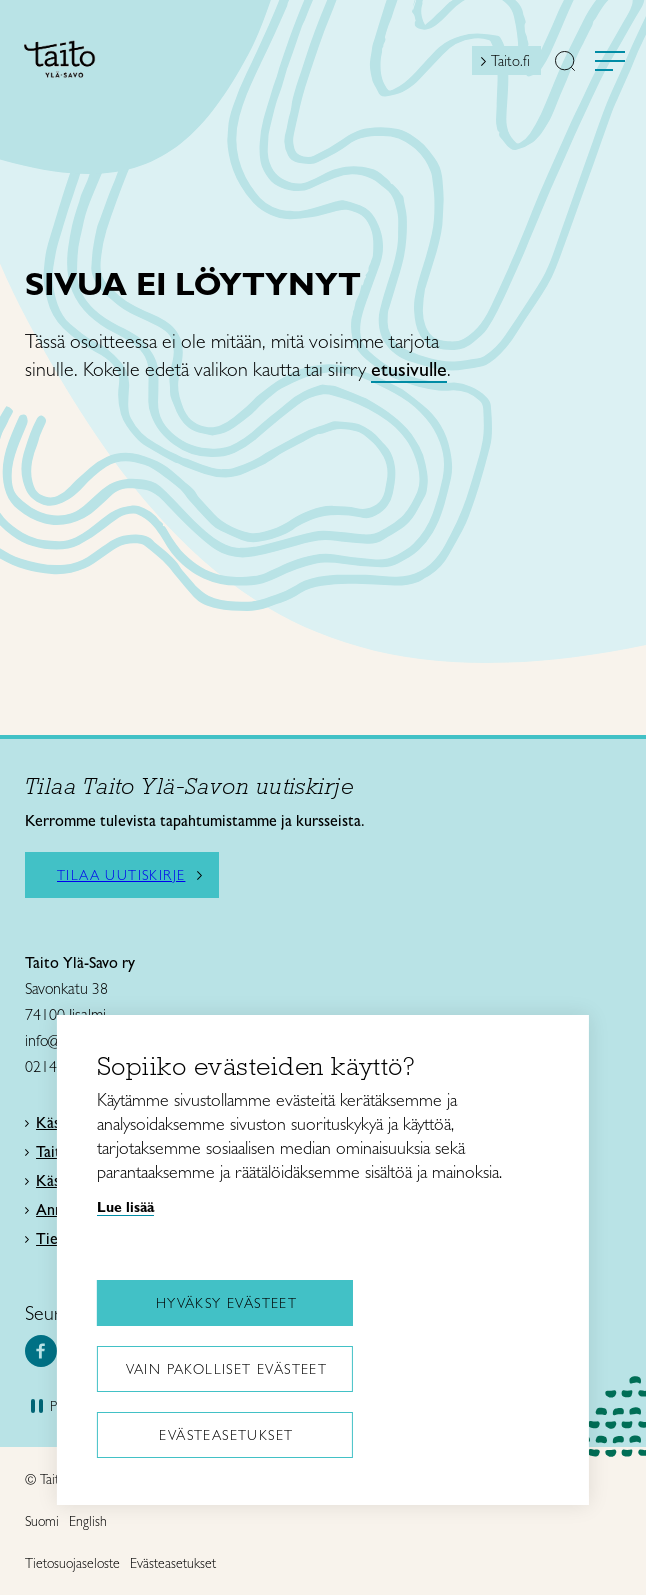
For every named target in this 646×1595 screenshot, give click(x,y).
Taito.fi (510, 60)
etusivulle (409, 369)
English (88, 1521)
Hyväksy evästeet (226, 1303)
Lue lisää (125, 1207)
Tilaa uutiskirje (121, 875)
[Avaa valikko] (610, 61)
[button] (565, 63)
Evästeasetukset (226, 1435)
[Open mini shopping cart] (454, 66)
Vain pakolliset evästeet (227, 1369)
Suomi (42, 1521)
